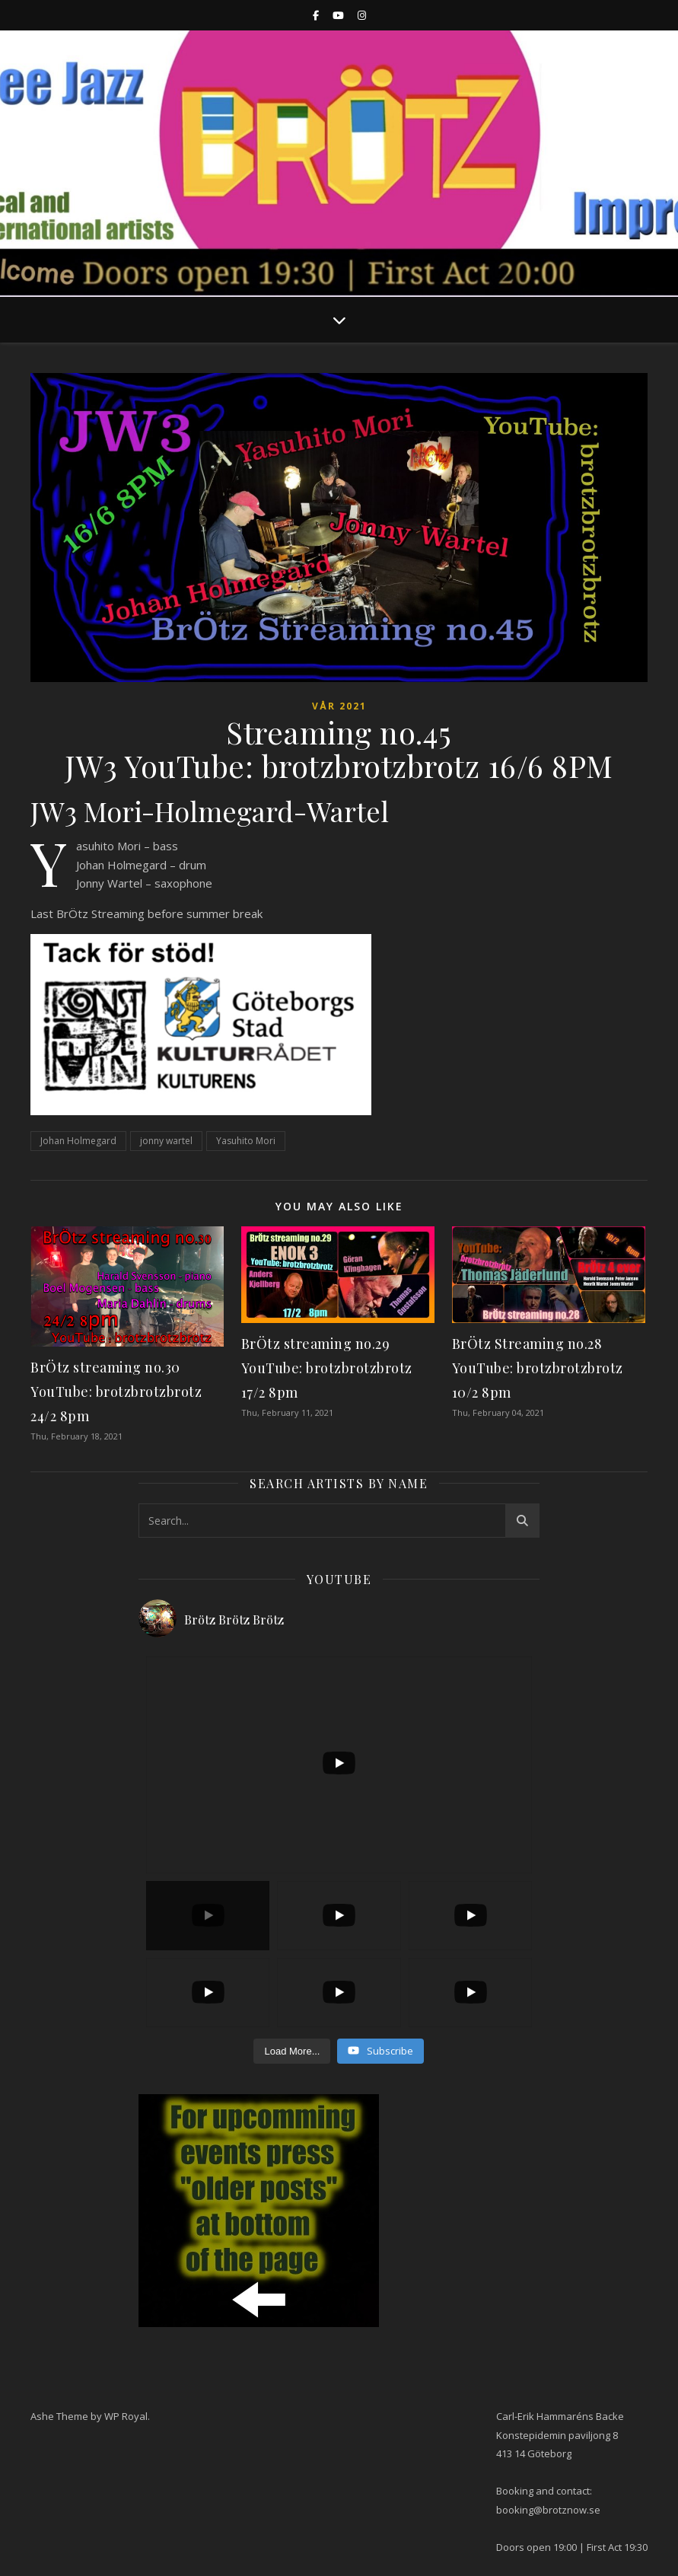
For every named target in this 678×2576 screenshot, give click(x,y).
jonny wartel (166, 1140)
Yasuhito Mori (245, 1140)
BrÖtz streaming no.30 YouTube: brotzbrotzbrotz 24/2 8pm (116, 1391)
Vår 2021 (339, 706)
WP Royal (126, 2416)
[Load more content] (291, 2051)
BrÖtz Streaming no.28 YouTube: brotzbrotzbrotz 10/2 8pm (537, 1367)
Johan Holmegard (78, 1140)
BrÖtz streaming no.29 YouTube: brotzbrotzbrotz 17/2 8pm (326, 1367)
